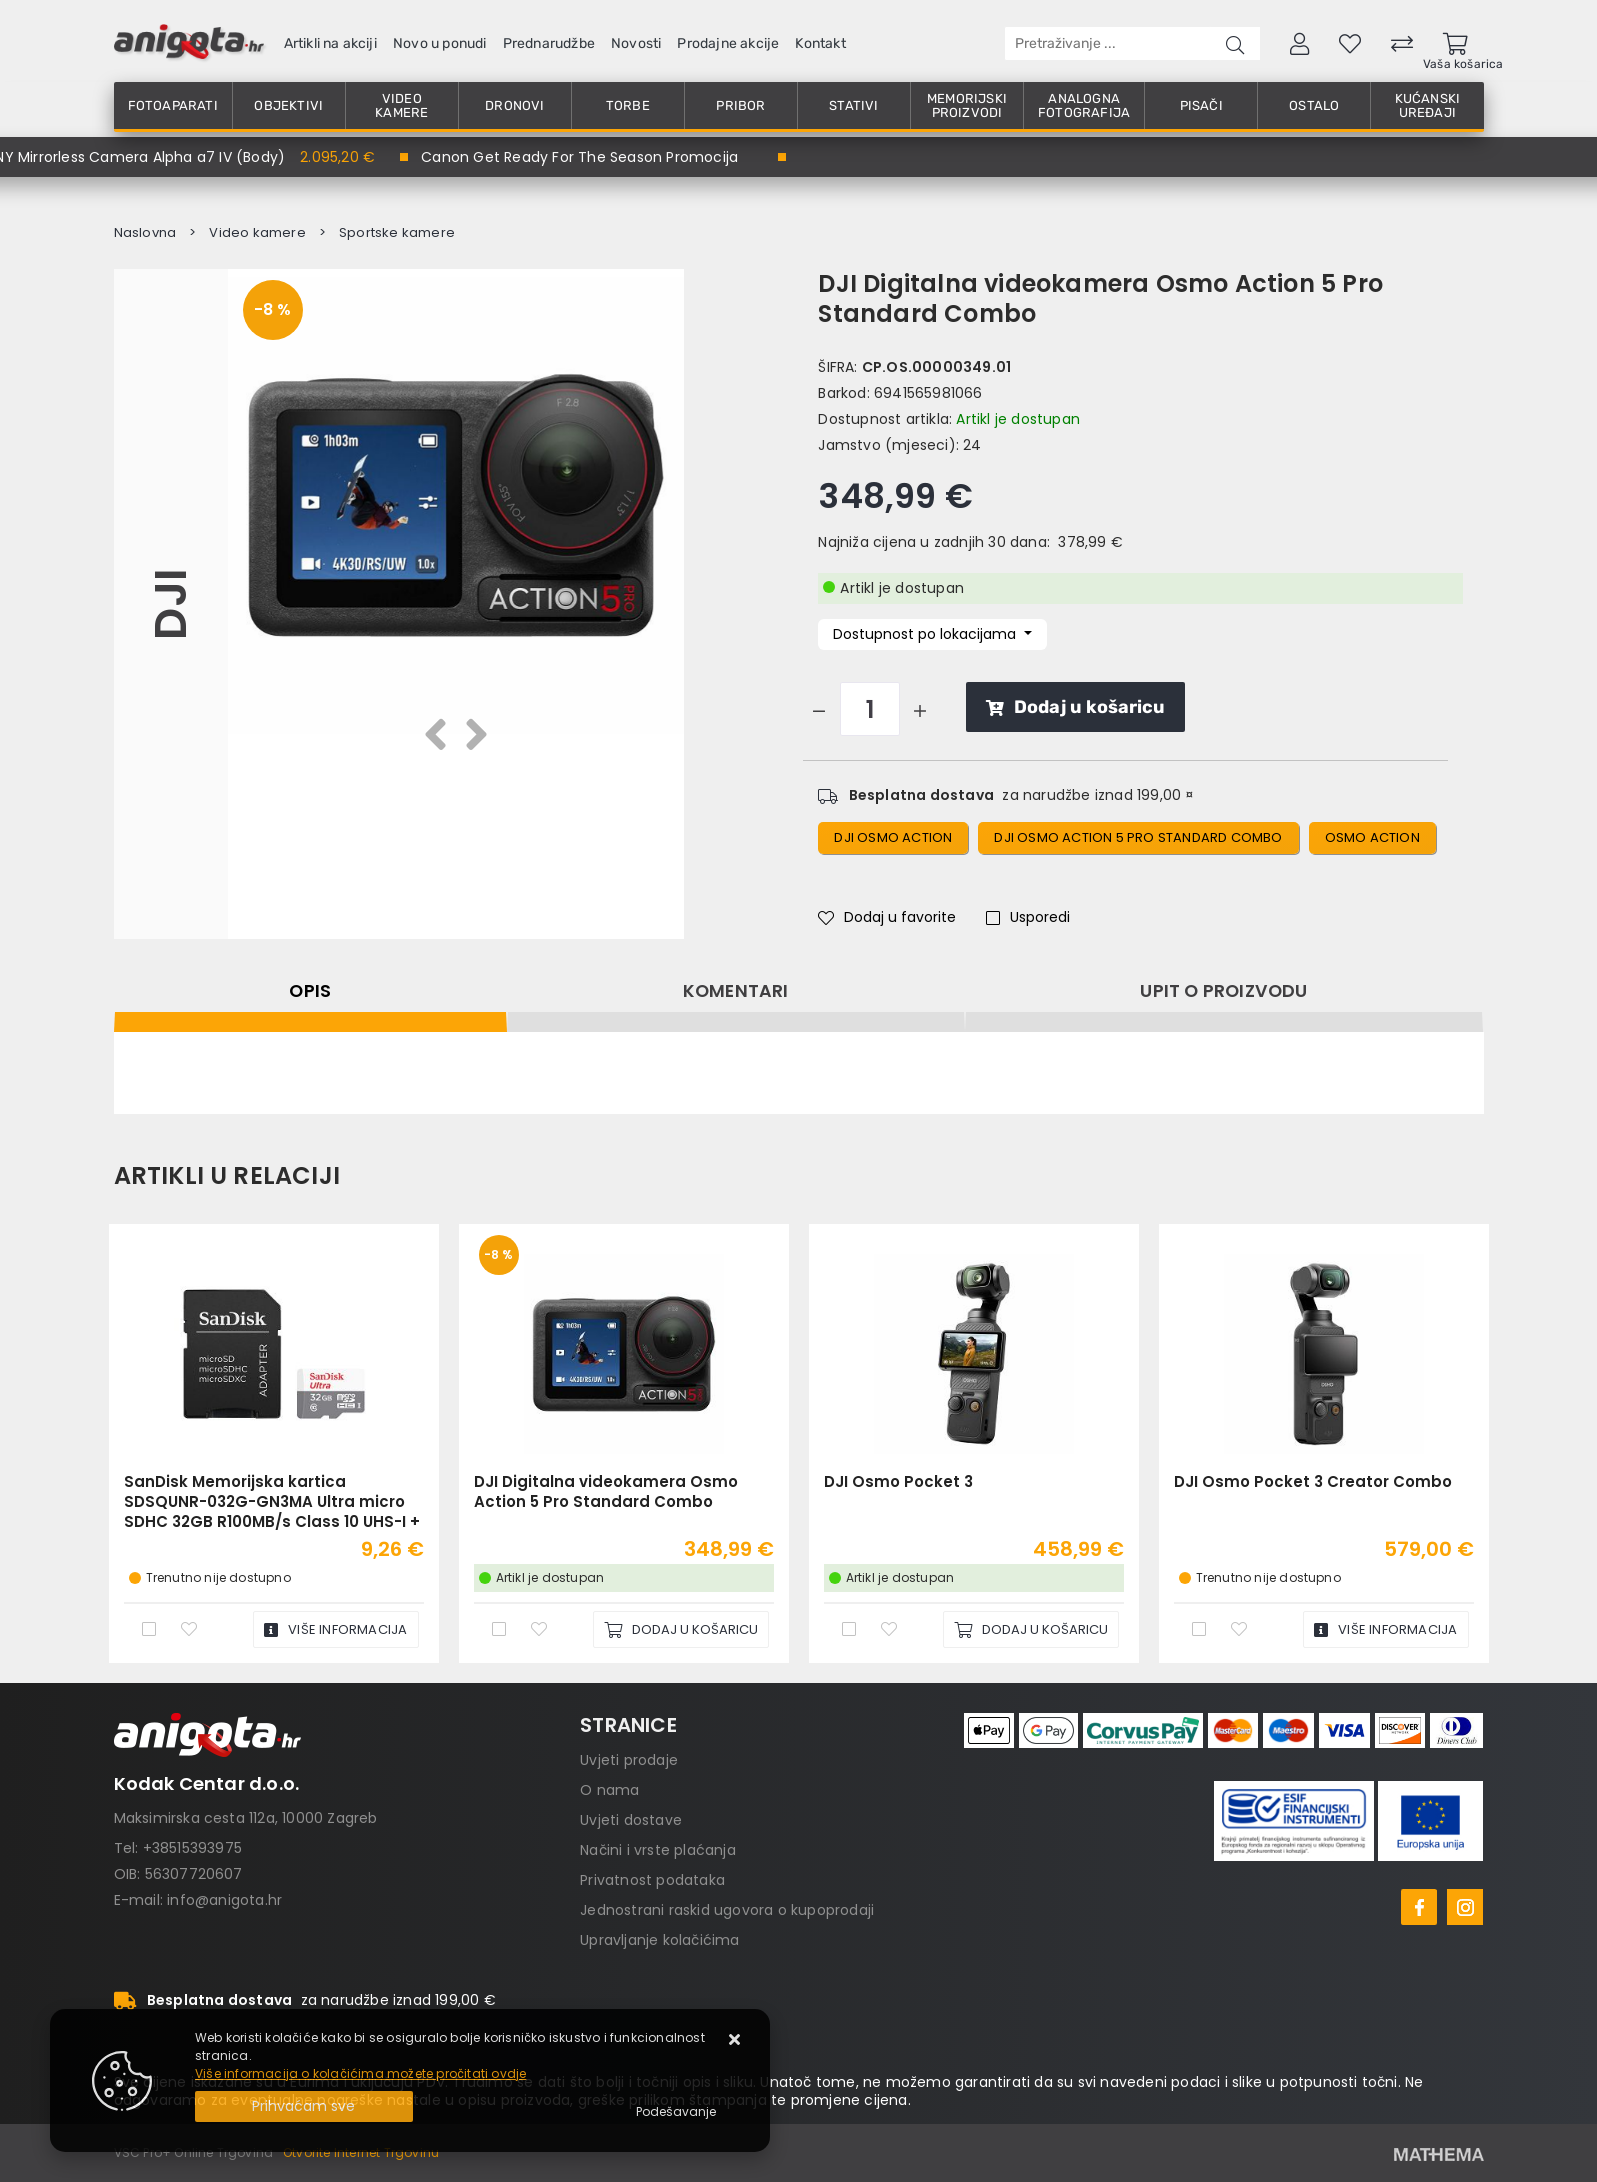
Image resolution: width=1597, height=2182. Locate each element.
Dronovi (514, 105)
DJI (170, 604)
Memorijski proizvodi (967, 105)
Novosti (636, 43)
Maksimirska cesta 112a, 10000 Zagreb (246, 1818)
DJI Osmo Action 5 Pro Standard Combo (1138, 837)
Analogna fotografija (1084, 105)
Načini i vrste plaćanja (658, 1850)
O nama (609, 1790)
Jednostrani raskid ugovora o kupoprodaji (727, 1910)
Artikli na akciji (330, 43)
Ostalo (1314, 105)
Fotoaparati (173, 105)
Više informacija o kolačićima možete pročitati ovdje (360, 2073)
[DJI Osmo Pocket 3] (1031, 1629)
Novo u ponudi (440, 43)
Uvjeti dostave (631, 1820)
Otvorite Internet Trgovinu (361, 2152)
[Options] (676, 2112)
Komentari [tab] (736, 991)
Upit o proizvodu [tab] (1223, 991)
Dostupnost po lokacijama (926, 634)
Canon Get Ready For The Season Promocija (579, 157)
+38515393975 (192, 1848)
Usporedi (1028, 917)
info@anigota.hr (224, 1900)
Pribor (740, 105)
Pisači (1201, 105)
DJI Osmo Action (893, 837)
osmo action (1372, 837)
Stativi (853, 105)
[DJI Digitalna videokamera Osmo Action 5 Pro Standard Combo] (681, 1629)
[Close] (304, 2106)
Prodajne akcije (728, 43)
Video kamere (401, 105)
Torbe (628, 105)
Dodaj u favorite (887, 917)
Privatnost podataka (652, 1880)
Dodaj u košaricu (1075, 707)
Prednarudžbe (549, 43)
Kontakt (820, 43)
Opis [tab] (310, 991)
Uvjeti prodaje (629, 1760)
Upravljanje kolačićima (659, 1940)
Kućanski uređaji (1428, 105)
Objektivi (288, 105)
